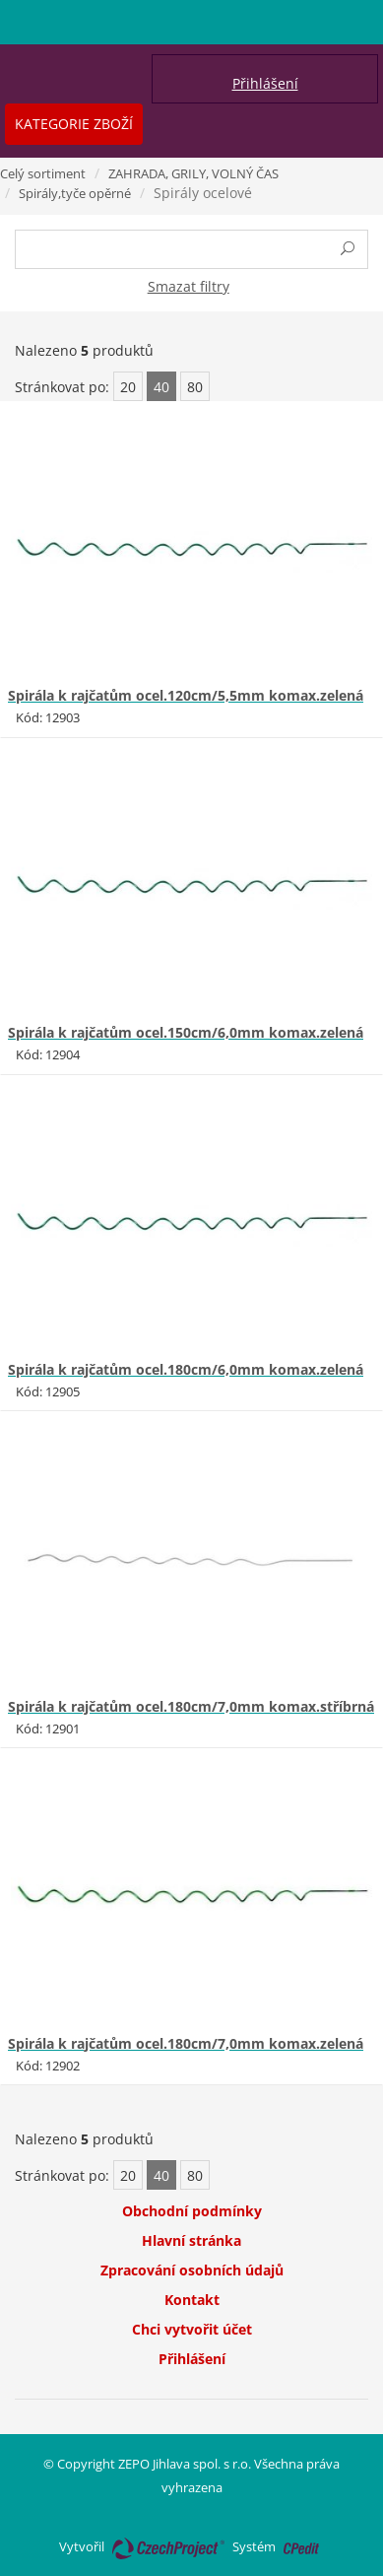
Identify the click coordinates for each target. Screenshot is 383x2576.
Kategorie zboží (74, 123)
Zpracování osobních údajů (192, 2270)
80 (195, 386)
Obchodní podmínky (192, 2211)
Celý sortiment (43, 173)
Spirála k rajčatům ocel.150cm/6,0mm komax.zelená (185, 1032)
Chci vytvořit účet (192, 2329)
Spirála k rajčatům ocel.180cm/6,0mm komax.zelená (185, 1369)
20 (128, 386)
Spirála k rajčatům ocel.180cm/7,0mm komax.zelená (185, 2043)
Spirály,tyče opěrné (75, 193)
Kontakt (192, 2299)
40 (161, 386)
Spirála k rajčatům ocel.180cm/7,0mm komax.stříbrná (191, 1706)
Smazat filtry (188, 286)
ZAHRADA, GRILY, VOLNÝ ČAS (193, 173)
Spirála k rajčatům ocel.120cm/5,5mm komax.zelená (185, 695)
